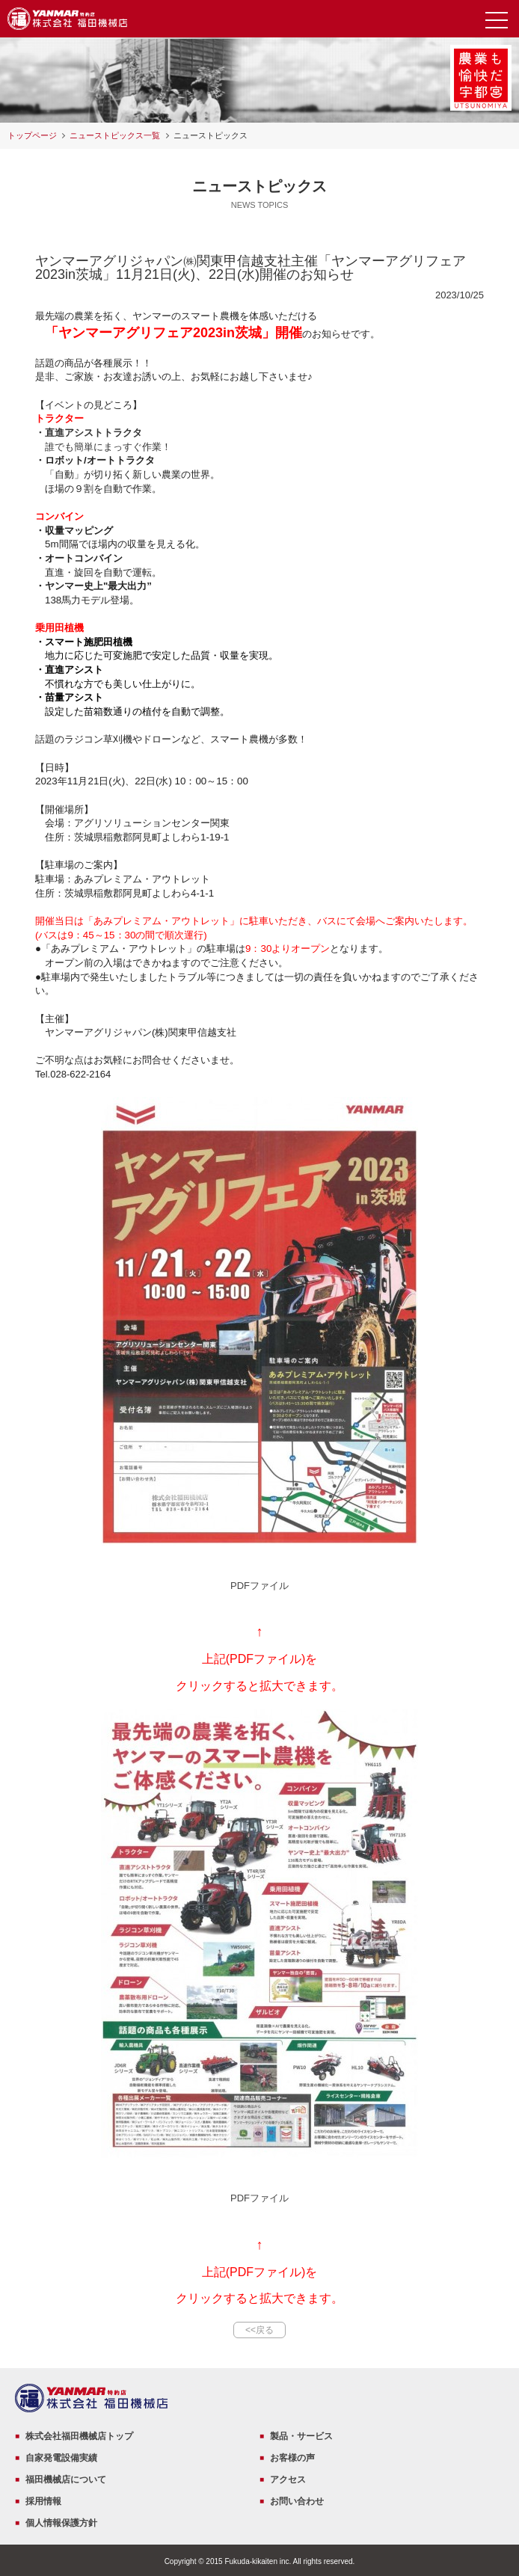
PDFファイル (259, 1585)
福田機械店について (65, 2479)
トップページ (32, 135)
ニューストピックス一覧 (115, 135)
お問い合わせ (297, 2501)
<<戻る (259, 2330)
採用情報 (43, 2501)
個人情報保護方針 (61, 2522)
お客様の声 (292, 2457)
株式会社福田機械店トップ (79, 2436)
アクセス (288, 2479)
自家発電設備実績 (61, 2457)
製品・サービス (301, 2436)
